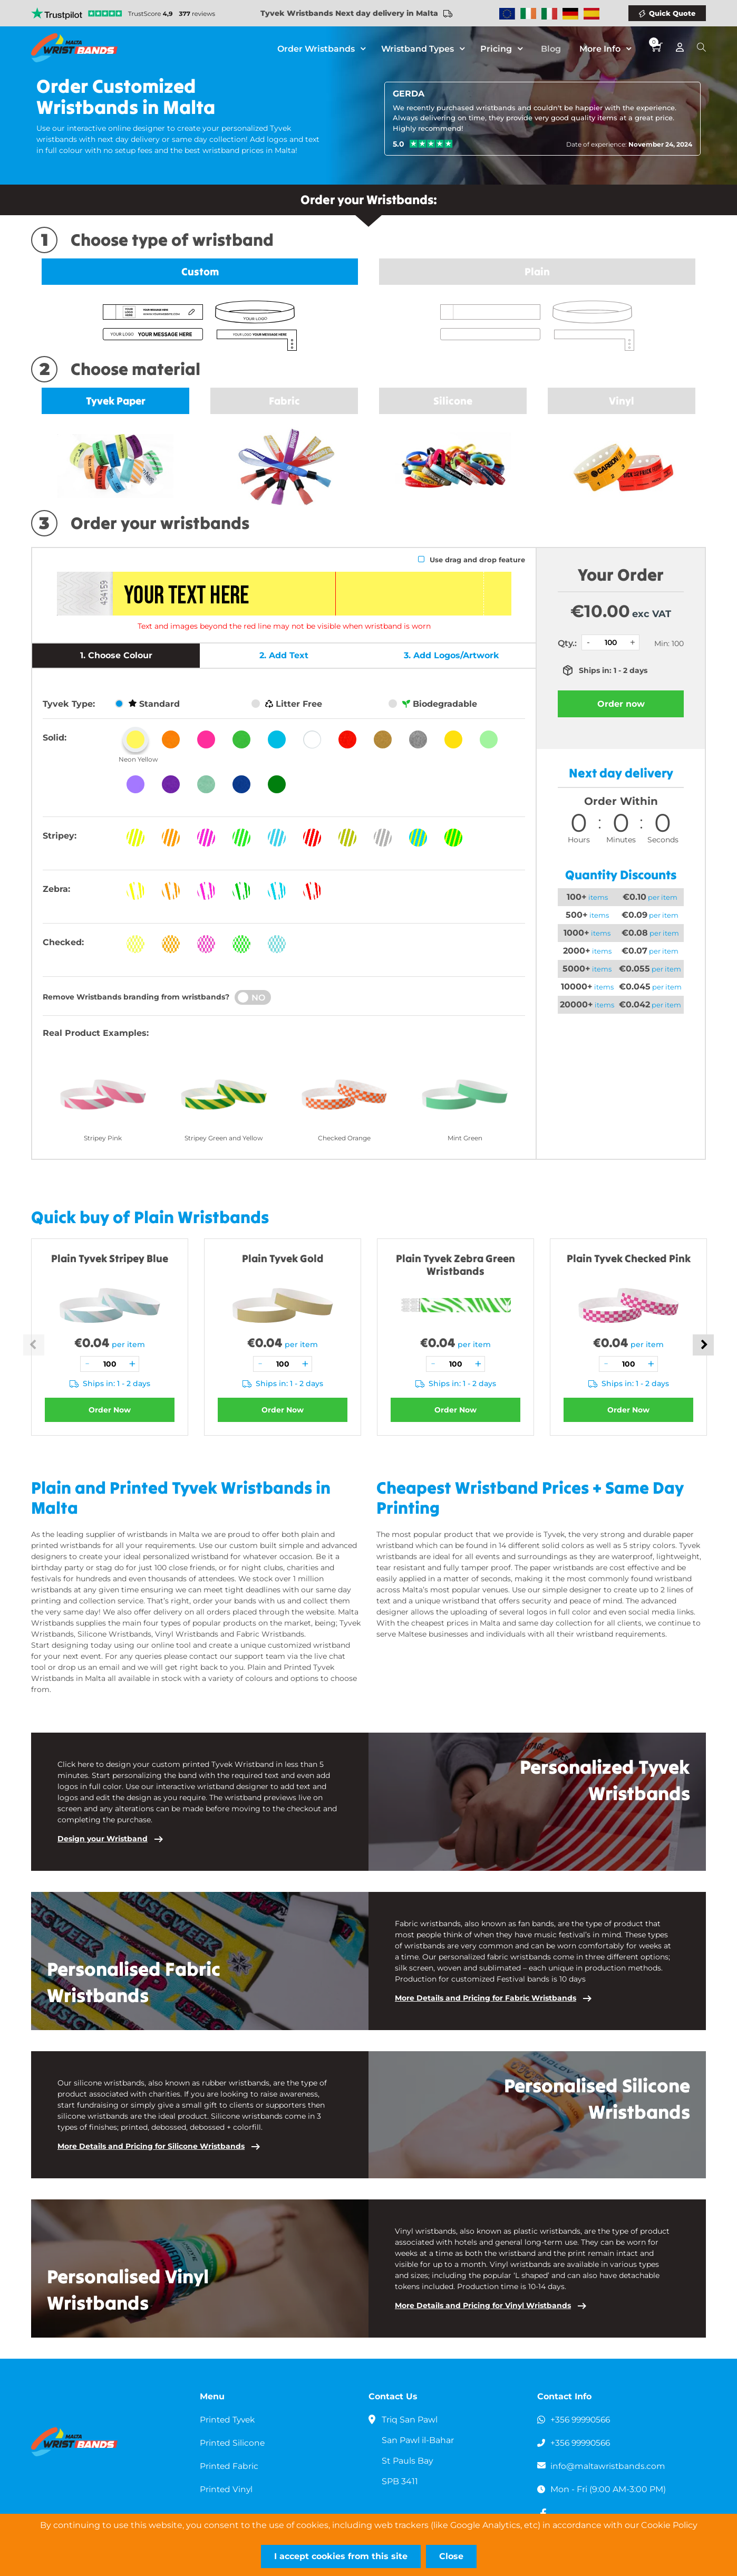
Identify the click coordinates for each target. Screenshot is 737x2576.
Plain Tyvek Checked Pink (629, 1258)
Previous (33, 1345)
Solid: (54, 738)
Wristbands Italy (549, 14)
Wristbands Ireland (528, 14)
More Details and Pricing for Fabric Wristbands (485, 1998)
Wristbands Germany (570, 14)
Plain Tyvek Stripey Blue (109, 1258)
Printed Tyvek (229, 2420)
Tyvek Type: (69, 704)
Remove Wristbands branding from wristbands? (136, 997)
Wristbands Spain (591, 14)
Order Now (110, 1410)
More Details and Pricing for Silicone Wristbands (151, 2146)
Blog (554, 50)
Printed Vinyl (227, 2489)
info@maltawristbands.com (608, 2466)
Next (703, 1345)
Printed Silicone (233, 2443)
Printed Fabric (229, 2466)
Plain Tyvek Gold (283, 1258)
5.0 (398, 144)
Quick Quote (672, 13)
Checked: (63, 942)
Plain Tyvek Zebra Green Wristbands (455, 1264)
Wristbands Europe (507, 14)
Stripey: (59, 836)
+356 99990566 (582, 2420)
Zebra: (56, 889)
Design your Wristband (102, 1838)
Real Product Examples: (96, 1033)
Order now (621, 704)
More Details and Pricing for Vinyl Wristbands (483, 2305)
